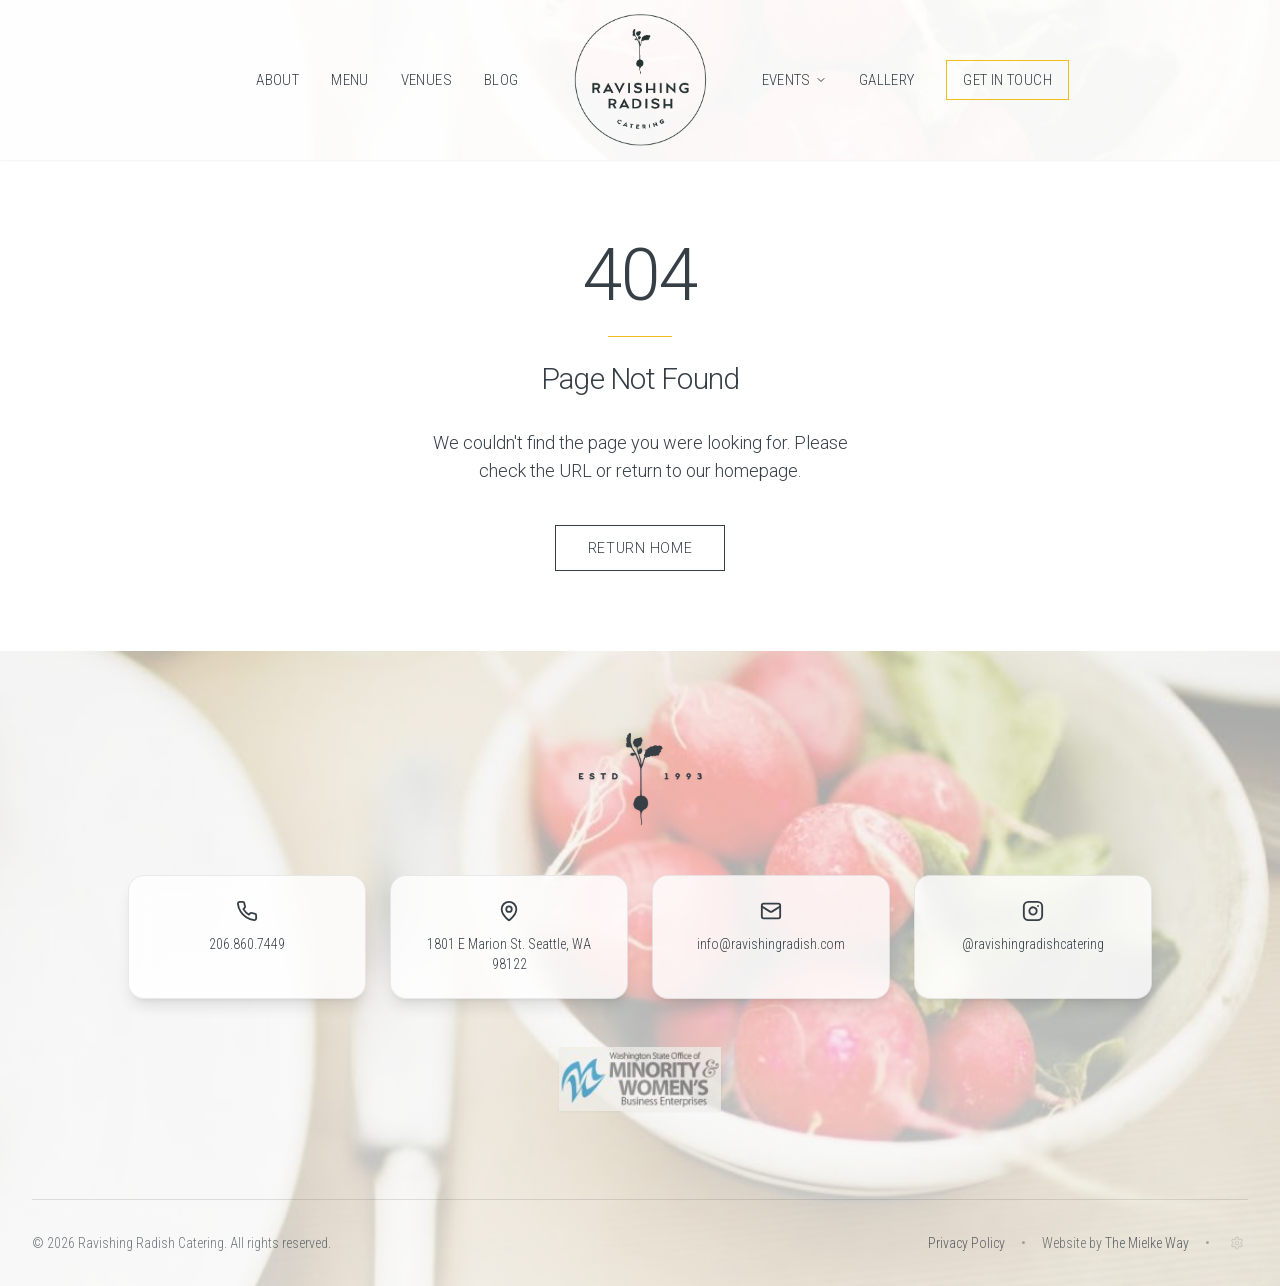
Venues (426, 80)
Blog (501, 80)
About (277, 80)
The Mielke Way (1147, 1243)
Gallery (887, 80)
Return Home (640, 548)
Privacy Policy (966, 1243)
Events (794, 80)
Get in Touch (1007, 80)
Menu (350, 80)
